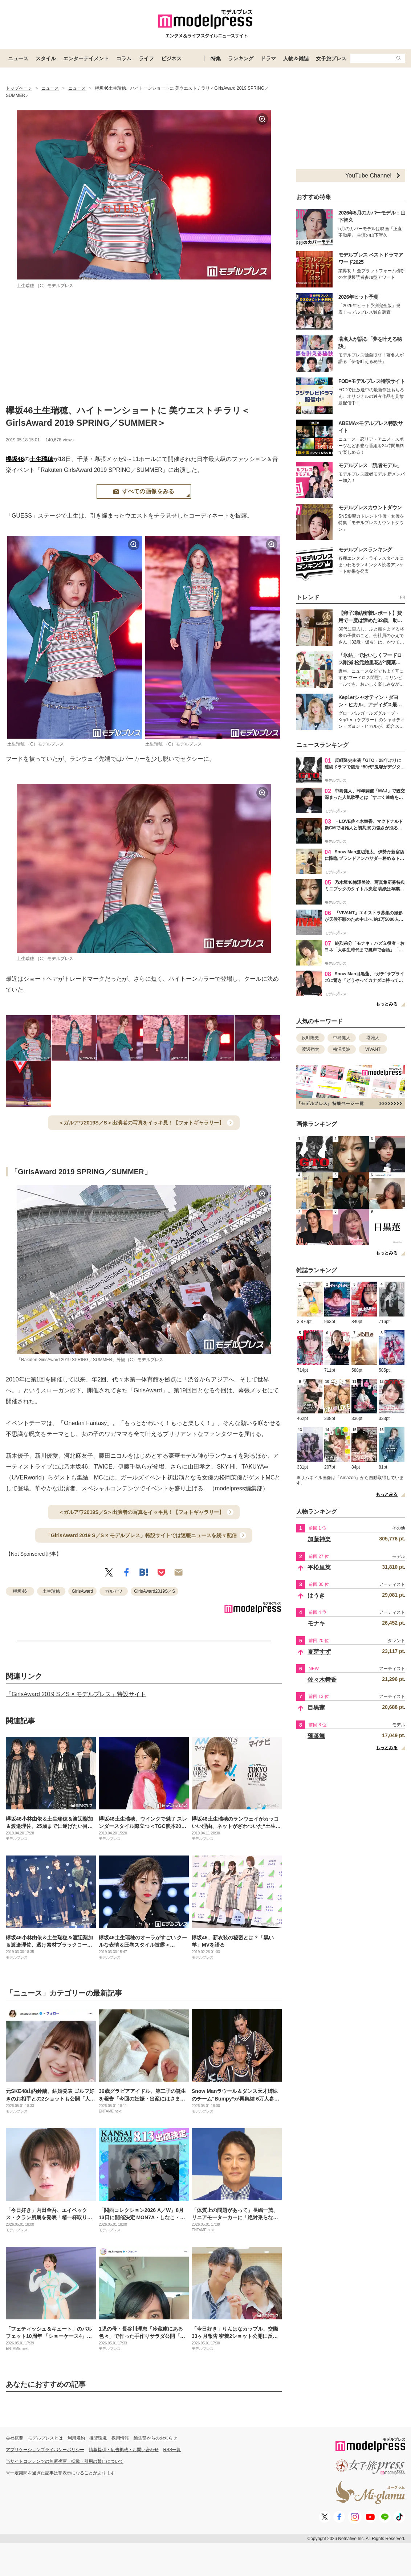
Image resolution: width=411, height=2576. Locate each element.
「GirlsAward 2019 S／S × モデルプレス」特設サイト (76, 1694)
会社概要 (14, 2438)
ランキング (240, 58)
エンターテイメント (86, 58)
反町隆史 (310, 1037)
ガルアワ (113, 1591)
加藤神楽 (319, 1539)
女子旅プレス (331, 58)
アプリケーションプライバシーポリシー (45, 2449)
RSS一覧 (172, 2449)
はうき (316, 1595)
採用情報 (120, 2438)
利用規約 (76, 2438)
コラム (123, 58)
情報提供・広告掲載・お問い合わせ (124, 2449)
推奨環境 (98, 2438)
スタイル (46, 58)
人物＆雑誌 (296, 58)
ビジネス (171, 58)
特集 (216, 58)
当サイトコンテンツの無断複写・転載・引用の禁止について (64, 2461)
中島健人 (341, 1037)
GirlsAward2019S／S (154, 1591)
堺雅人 (372, 1037)
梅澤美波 (341, 1049)
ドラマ (268, 58)
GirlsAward (82, 1591)
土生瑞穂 (41, 459)
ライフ (146, 58)
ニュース (18, 58)
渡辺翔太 (310, 1049)
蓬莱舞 (316, 1736)
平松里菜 (319, 1567)
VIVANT (373, 1049)
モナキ (316, 1623)
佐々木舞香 (322, 1680)
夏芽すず (319, 1652)
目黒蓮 (316, 1708)
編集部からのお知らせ (155, 2438)
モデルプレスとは (45, 2438)
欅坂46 (15, 459)
